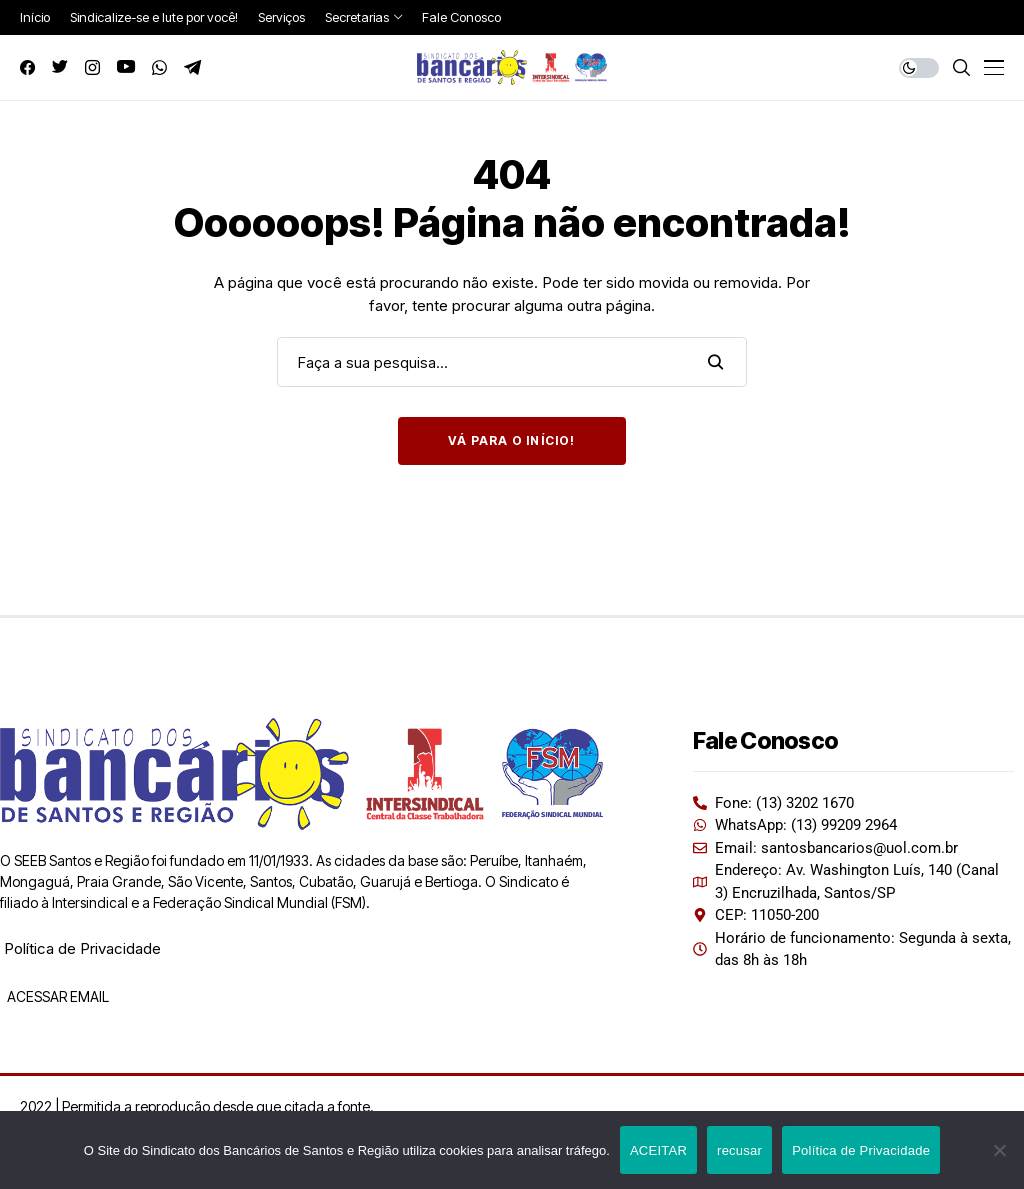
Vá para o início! (511, 440)
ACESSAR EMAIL (56, 996)
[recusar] (999, 1150)
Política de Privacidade (82, 948)
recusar (739, 1150)
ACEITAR (658, 1150)
